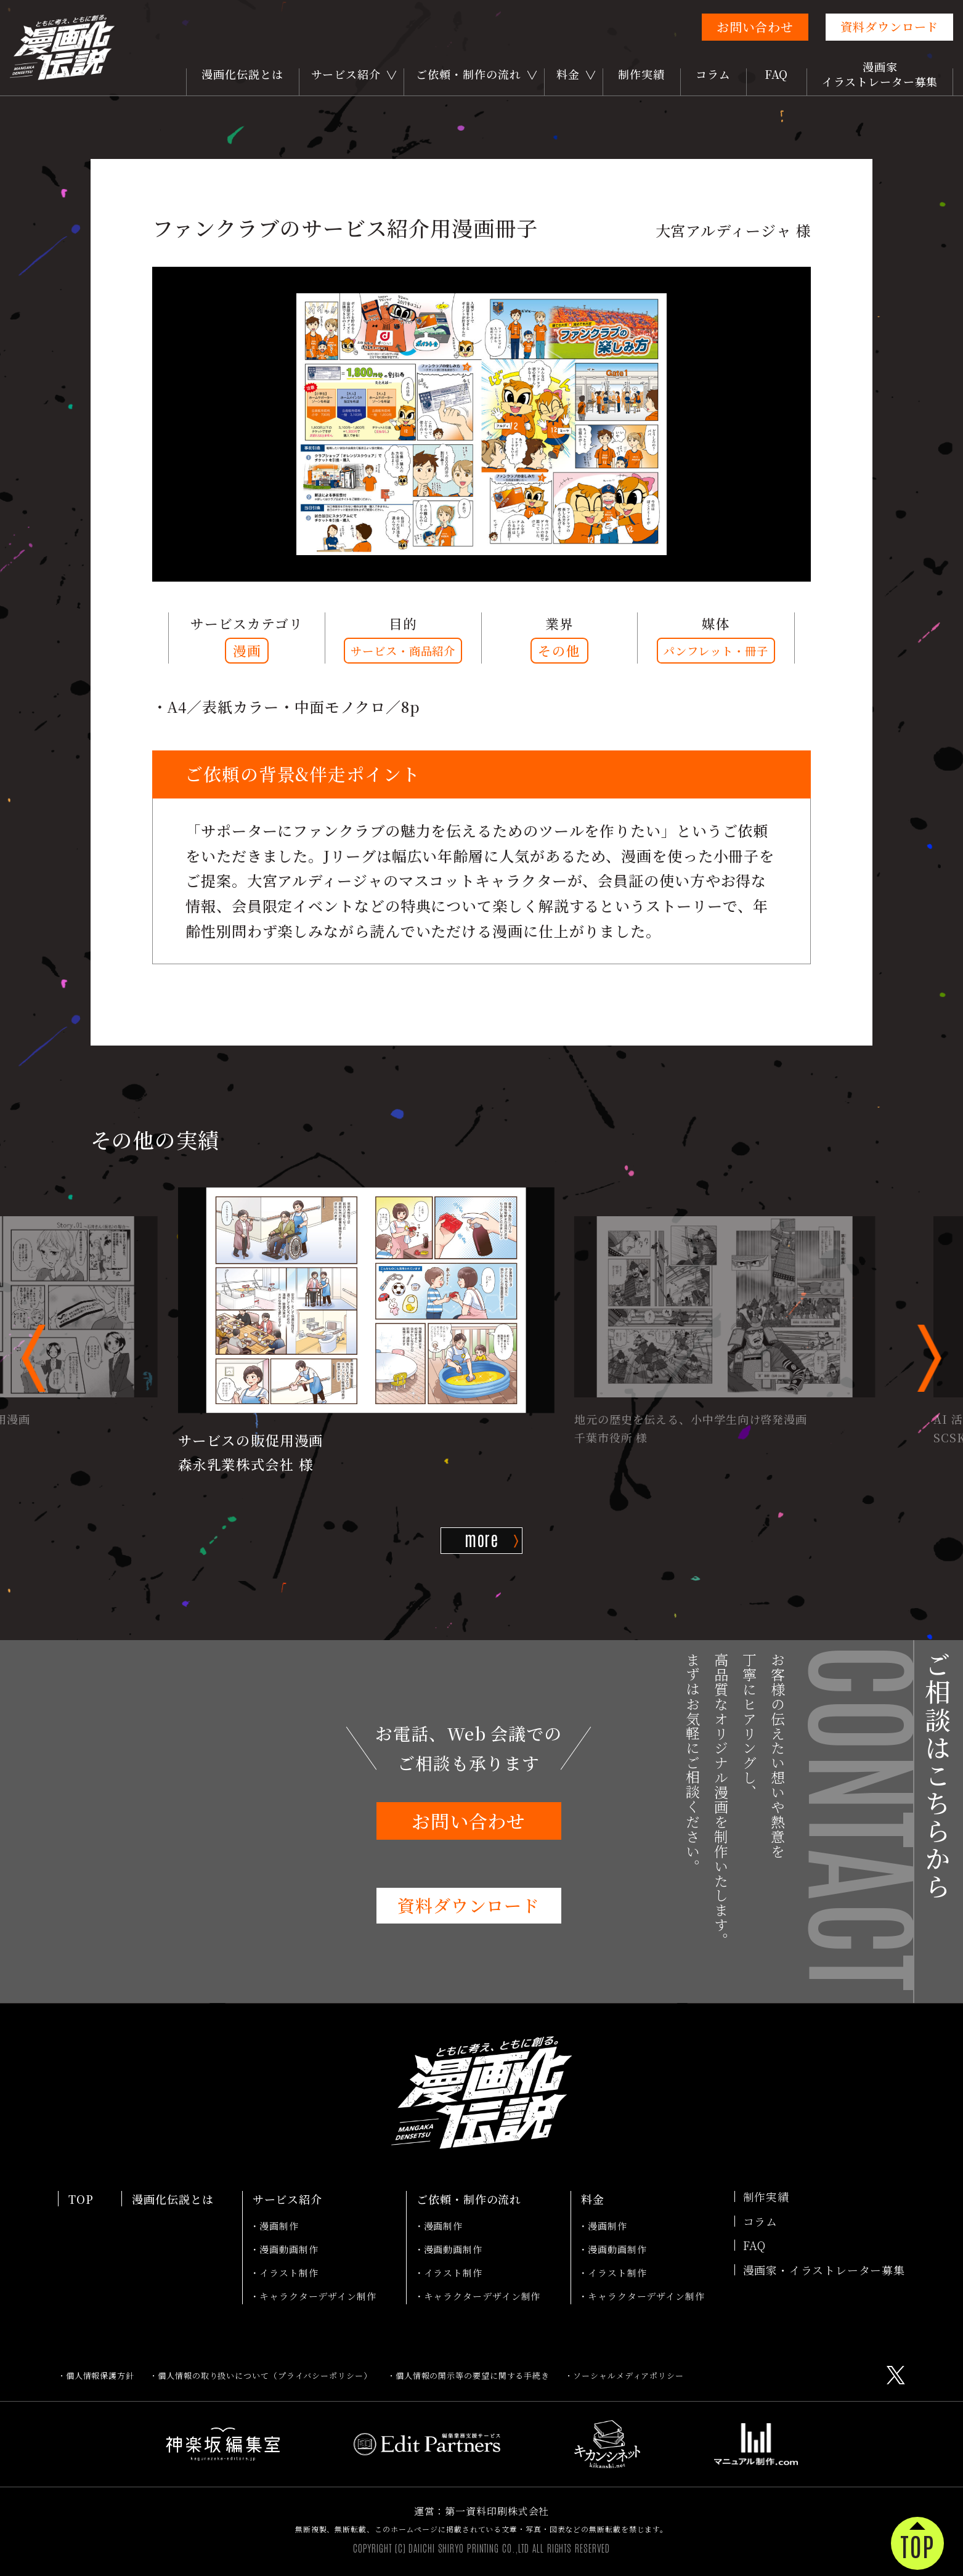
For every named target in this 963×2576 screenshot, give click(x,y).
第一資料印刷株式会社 (497, 2511)
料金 (568, 74)
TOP (81, 2198)
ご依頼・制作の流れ (468, 74)
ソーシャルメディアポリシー (628, 2375)
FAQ (777, 74)
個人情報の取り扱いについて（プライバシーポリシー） (265, 2375)
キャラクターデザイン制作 (317, 2296)
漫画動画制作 (288, 2249)
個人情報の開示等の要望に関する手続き (473, 2375)
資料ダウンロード (889, 26)
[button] (33, 1358)
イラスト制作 (288, 2272)
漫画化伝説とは (242, 74)
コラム (713, 74)
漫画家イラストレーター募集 (880, 74)
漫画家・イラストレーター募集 (824, 2269)
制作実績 (641, 74)
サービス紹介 (346, 74)
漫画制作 (279, 2225)
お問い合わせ (755, 27)
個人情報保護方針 (100, 2375)
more (482, 1539)
